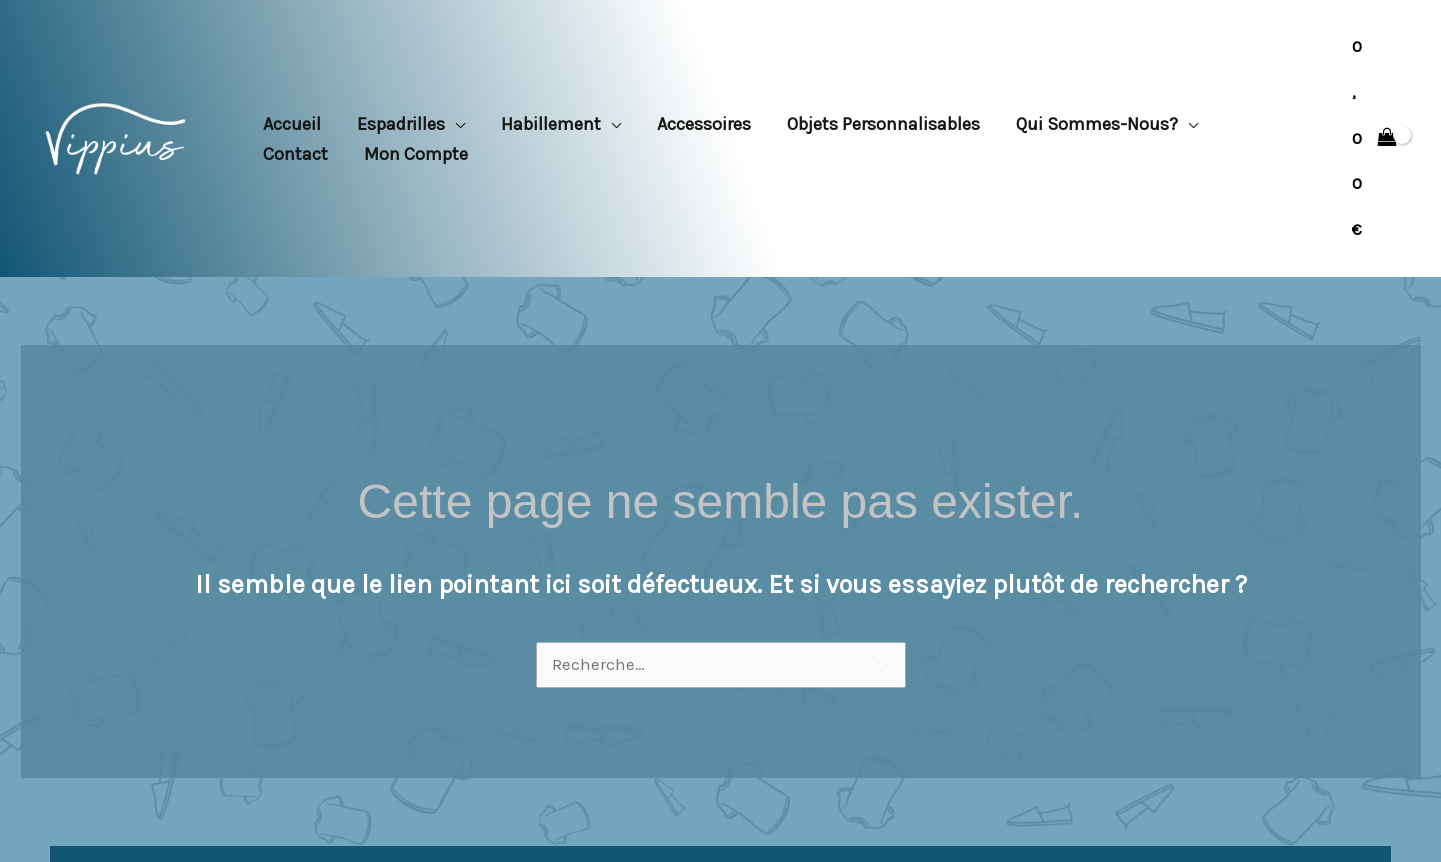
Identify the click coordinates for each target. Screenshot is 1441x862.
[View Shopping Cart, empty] (1374, 138)
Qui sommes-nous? (1097, 124)
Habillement (551, 124)
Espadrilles (401, 124)
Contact (295, 154)
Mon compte (416, 154)
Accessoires (704, 124)
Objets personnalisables (883, 124)
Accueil (292, 124)
